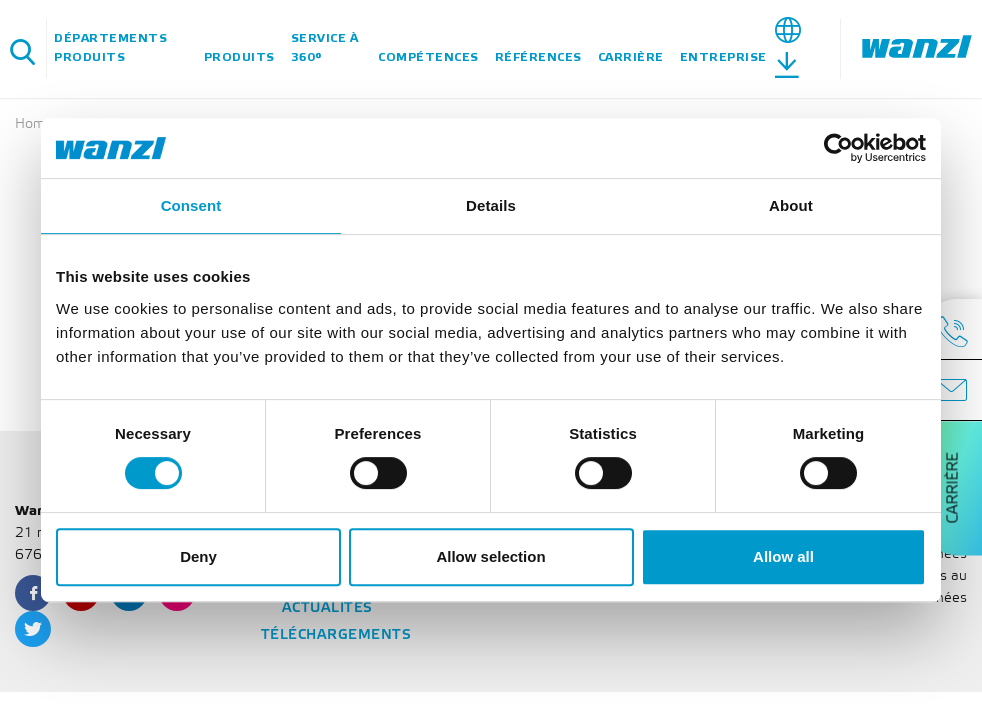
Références (538, 57)
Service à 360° (325, 48)
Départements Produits (110, 48)
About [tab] (791, 205)
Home (34, 124)
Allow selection (490, 556)
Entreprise (723, 57)
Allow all (783, 556)
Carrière (631, 57)
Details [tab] (491, 205)
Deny (198, 556)
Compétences (428, 57)
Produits (239, 57)
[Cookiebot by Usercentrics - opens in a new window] (838, 148)
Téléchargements (336, 635)
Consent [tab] (191, 205)
